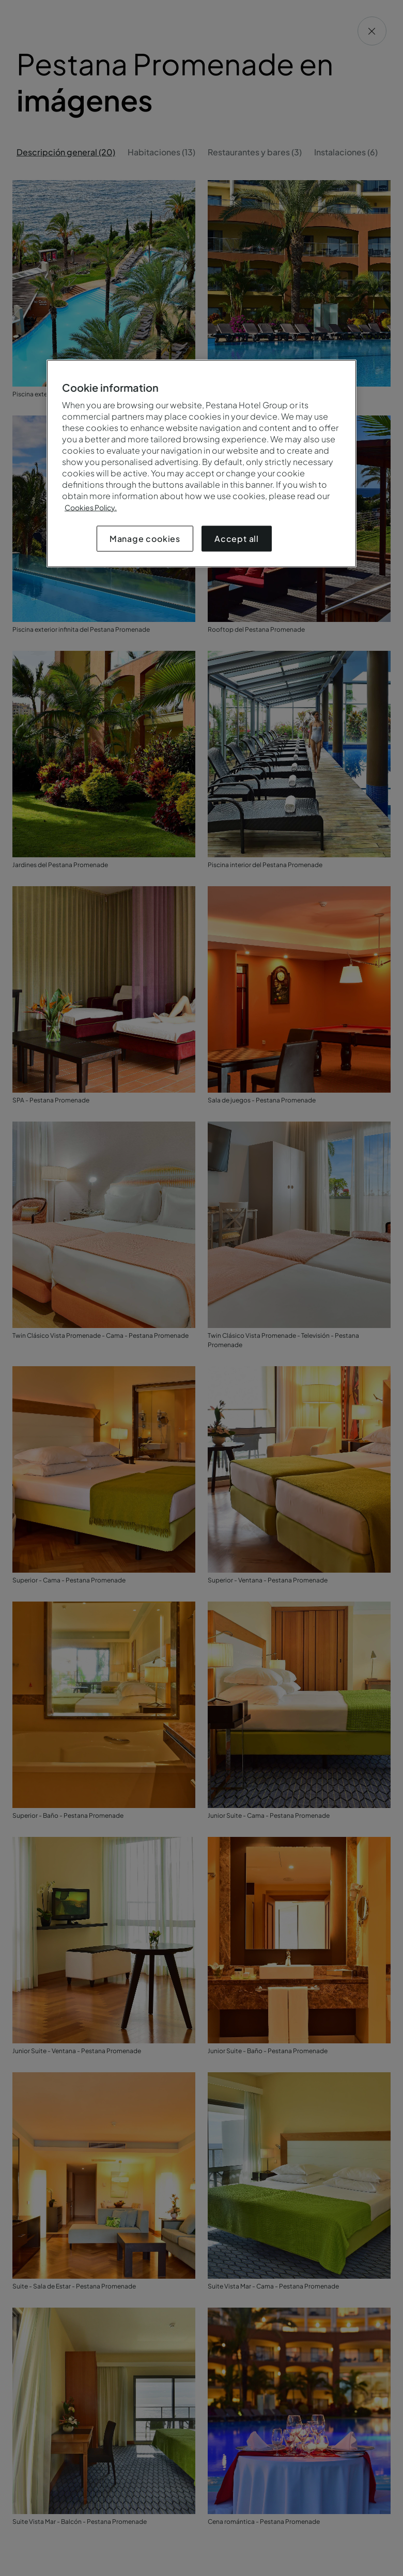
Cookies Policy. (91, 506)
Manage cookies (145, 538)
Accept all (236, 538)
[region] (202, 463)
